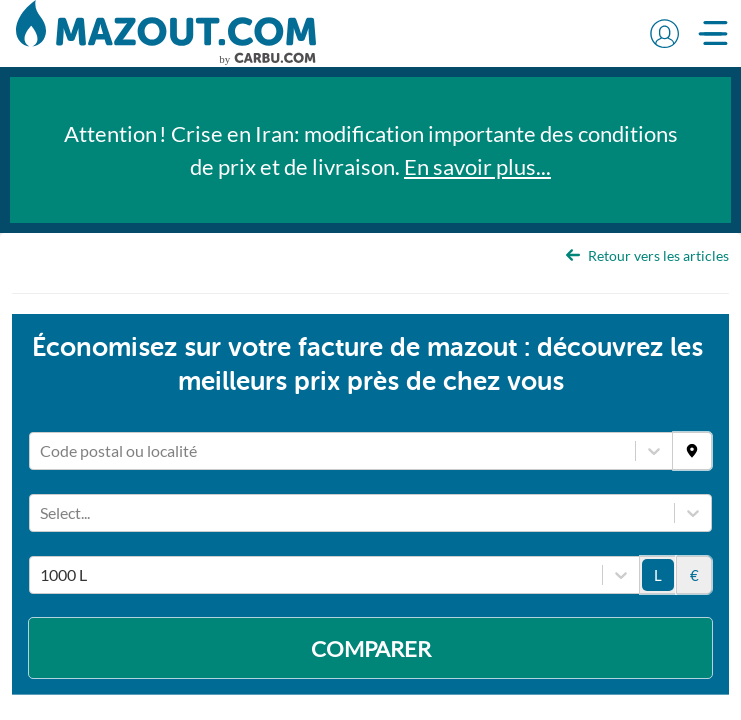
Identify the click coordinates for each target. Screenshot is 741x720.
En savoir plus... (477, 166)
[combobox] (41, 449)
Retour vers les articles (647, 255)
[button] (664, 33)
